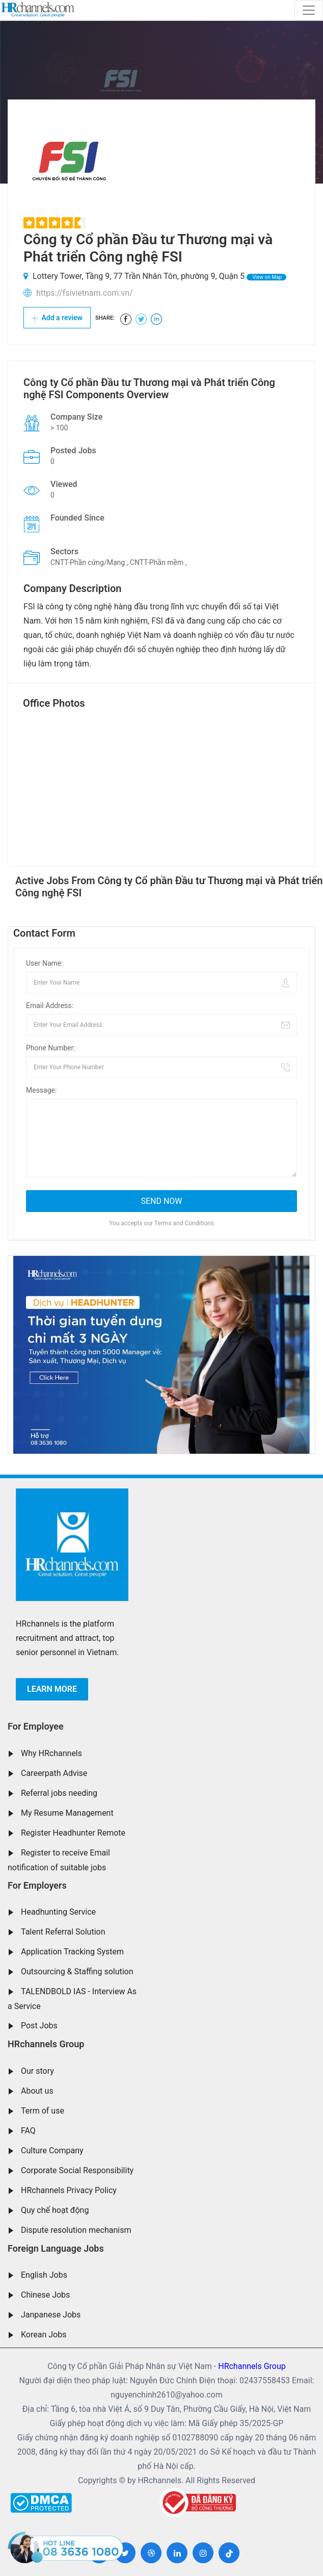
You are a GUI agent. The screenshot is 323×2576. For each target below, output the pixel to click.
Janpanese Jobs (50, 2315)
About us (37, 2091)
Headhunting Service (58, 1912)
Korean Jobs (43, 2334)
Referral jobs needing (59, 1793)
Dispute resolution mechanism (76, 2230)
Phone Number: (50, 1048)
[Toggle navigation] (308, 10)
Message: (41, 1090)
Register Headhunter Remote (73, 1833)
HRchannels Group (46, 2044)
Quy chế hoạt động (55, 2210)
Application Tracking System (72, 1951)
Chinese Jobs (45, 2295)
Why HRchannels (51, 1753)
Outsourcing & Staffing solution (77, 1971)
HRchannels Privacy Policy (69, 2190)
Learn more (52, 1689)
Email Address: (49, 1005)
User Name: (44, 963)
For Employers (37, 1885)
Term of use (42, 2111)
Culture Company (52, 2150)
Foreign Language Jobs (56, 2248)
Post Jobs (39, 2025)
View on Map (266, 277)
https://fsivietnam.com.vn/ (84, 293)
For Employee (36, 1726)
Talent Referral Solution (63, 1932)
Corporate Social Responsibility (77, 2170)
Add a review (57, 318)
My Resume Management (67, 1813)
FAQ (28, 2130)
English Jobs (44, 2275)
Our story (37, 2071)
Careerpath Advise (54, 1773)
